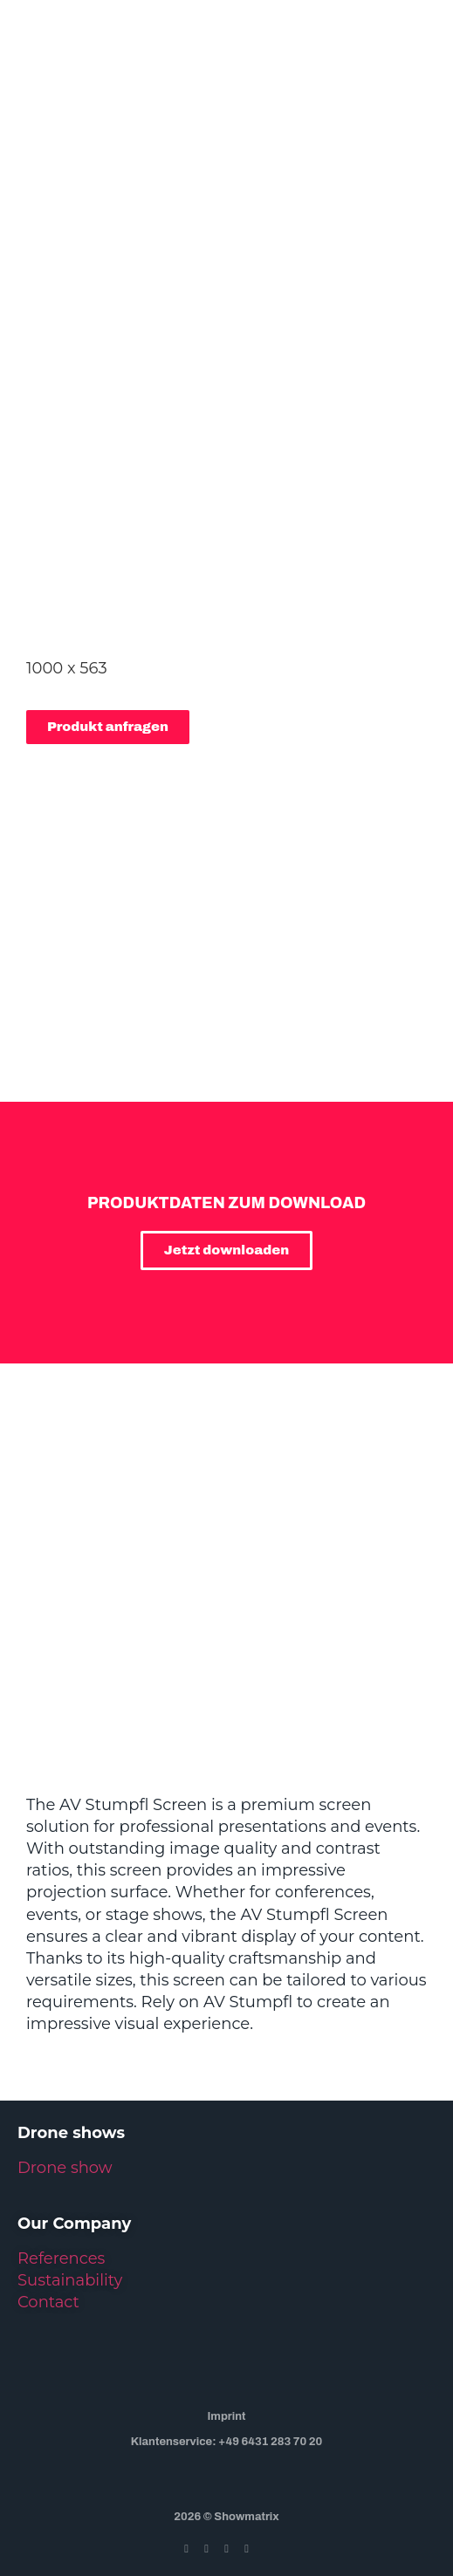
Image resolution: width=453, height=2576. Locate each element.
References (61, 2258)
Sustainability (69, 2280)
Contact (48, 2302)
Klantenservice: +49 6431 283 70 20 (227, 2442)
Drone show (65, 2167)
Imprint (226, 2416)
